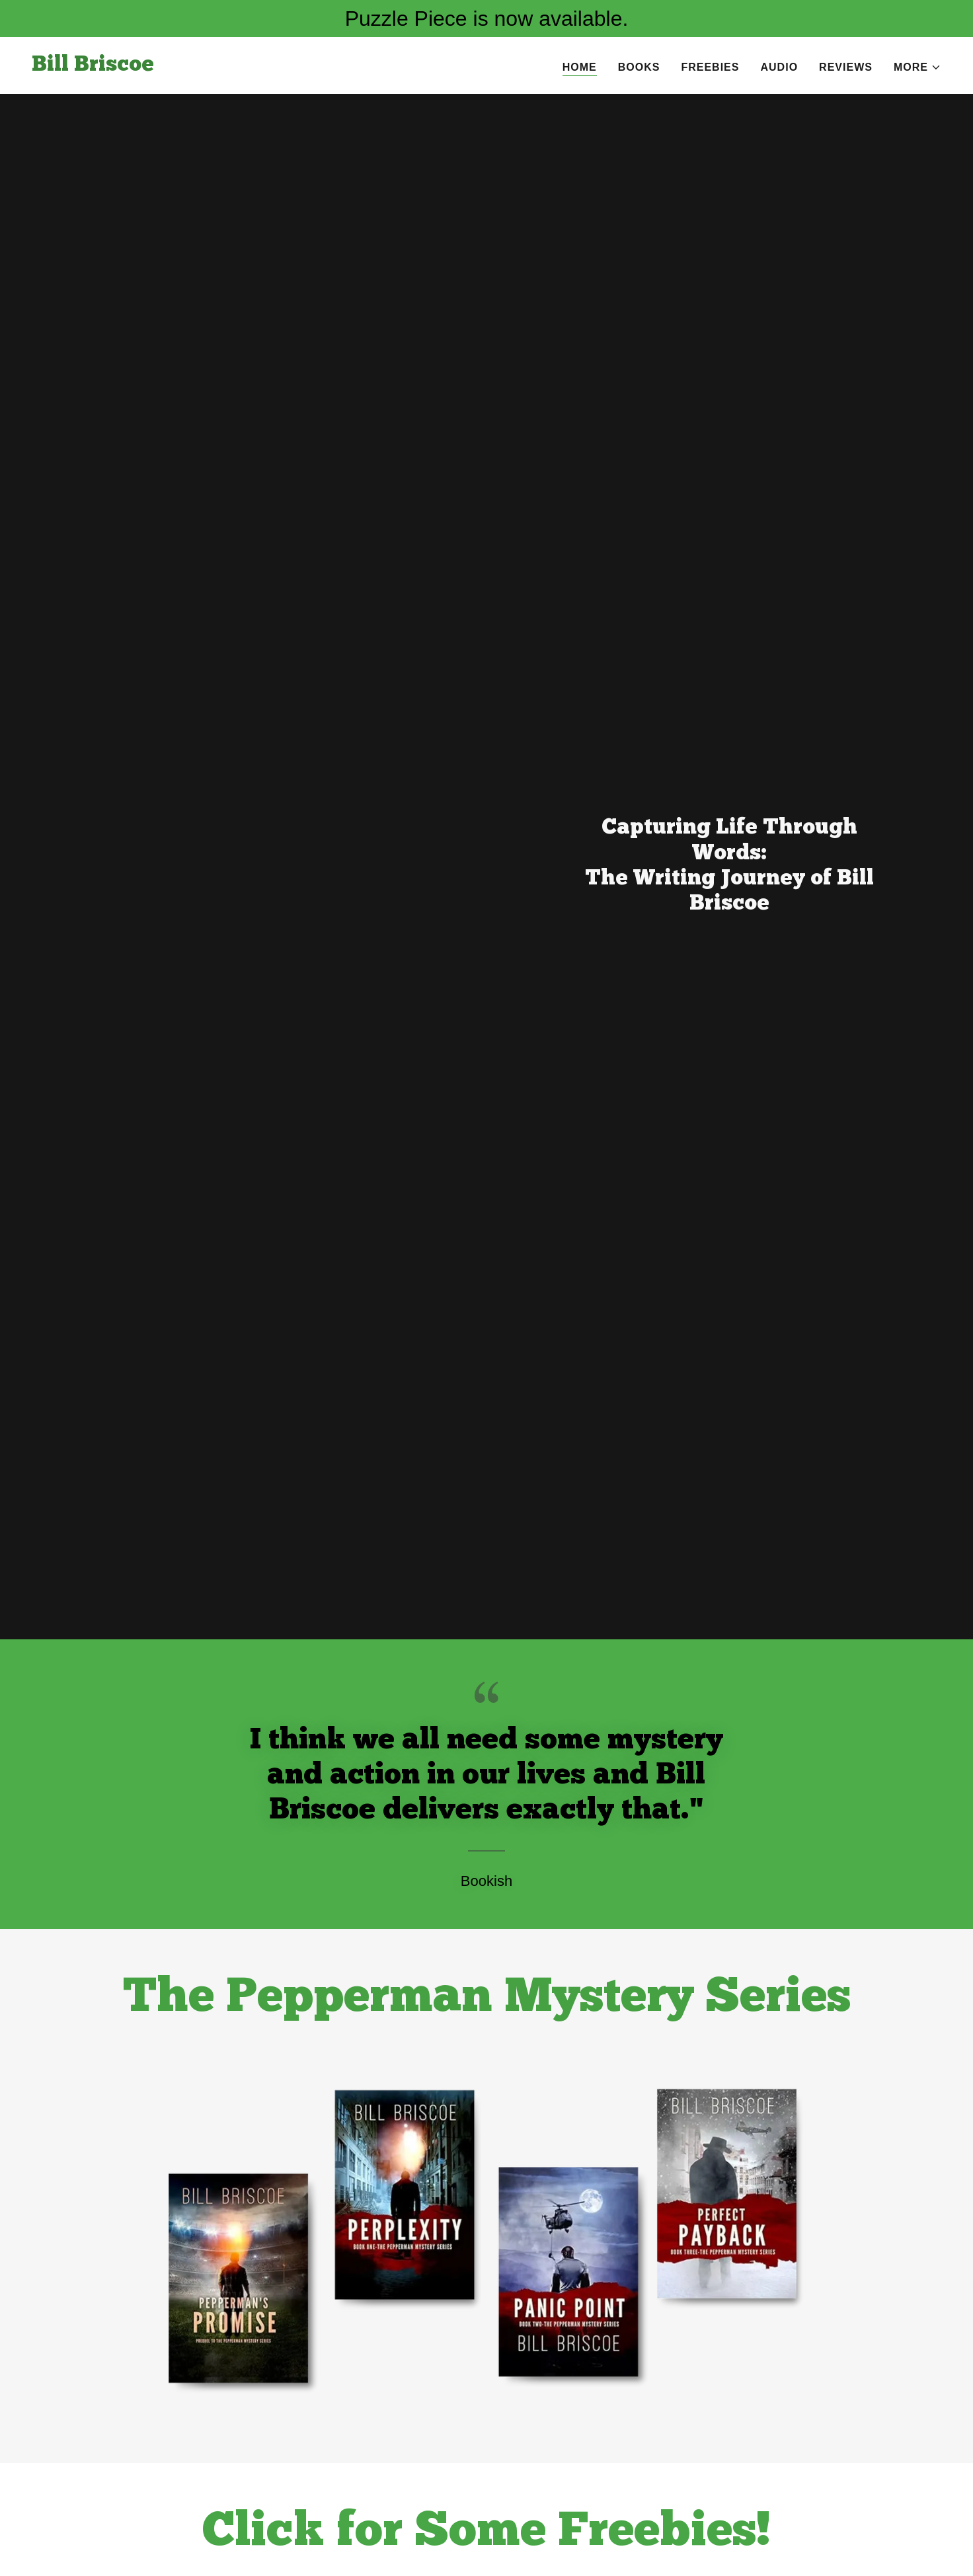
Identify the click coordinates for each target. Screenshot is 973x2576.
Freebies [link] (710, 67)
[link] (93, 67)
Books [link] (639, 67)
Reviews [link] (846, 67)
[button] (917, 67)
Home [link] (580, 67)
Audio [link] (779, 67)
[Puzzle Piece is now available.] (486, 18)
